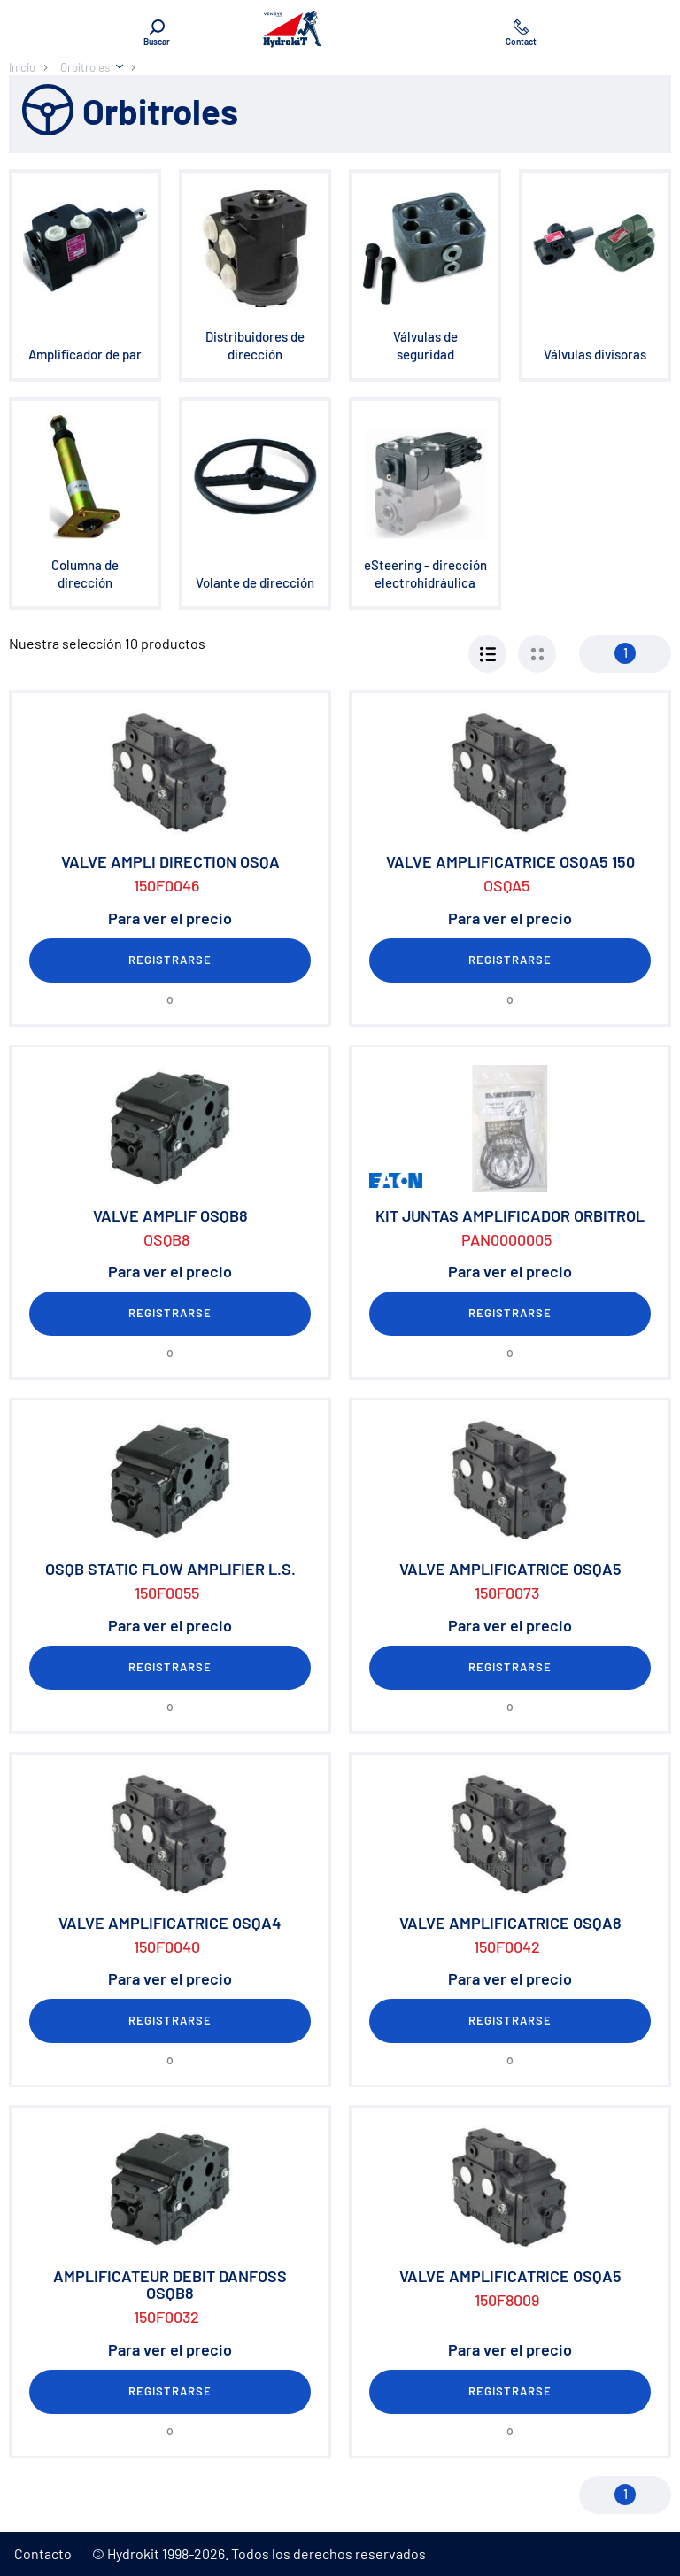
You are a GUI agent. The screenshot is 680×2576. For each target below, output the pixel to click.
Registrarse (170, 960)
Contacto (43, 2553)
